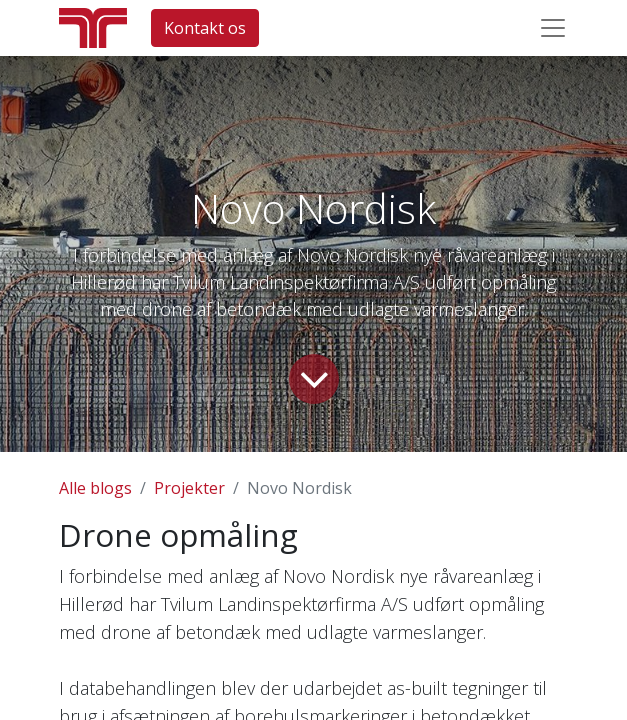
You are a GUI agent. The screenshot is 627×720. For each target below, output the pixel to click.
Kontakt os (205, 28)
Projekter (189, 488)
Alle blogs (95, 488)
